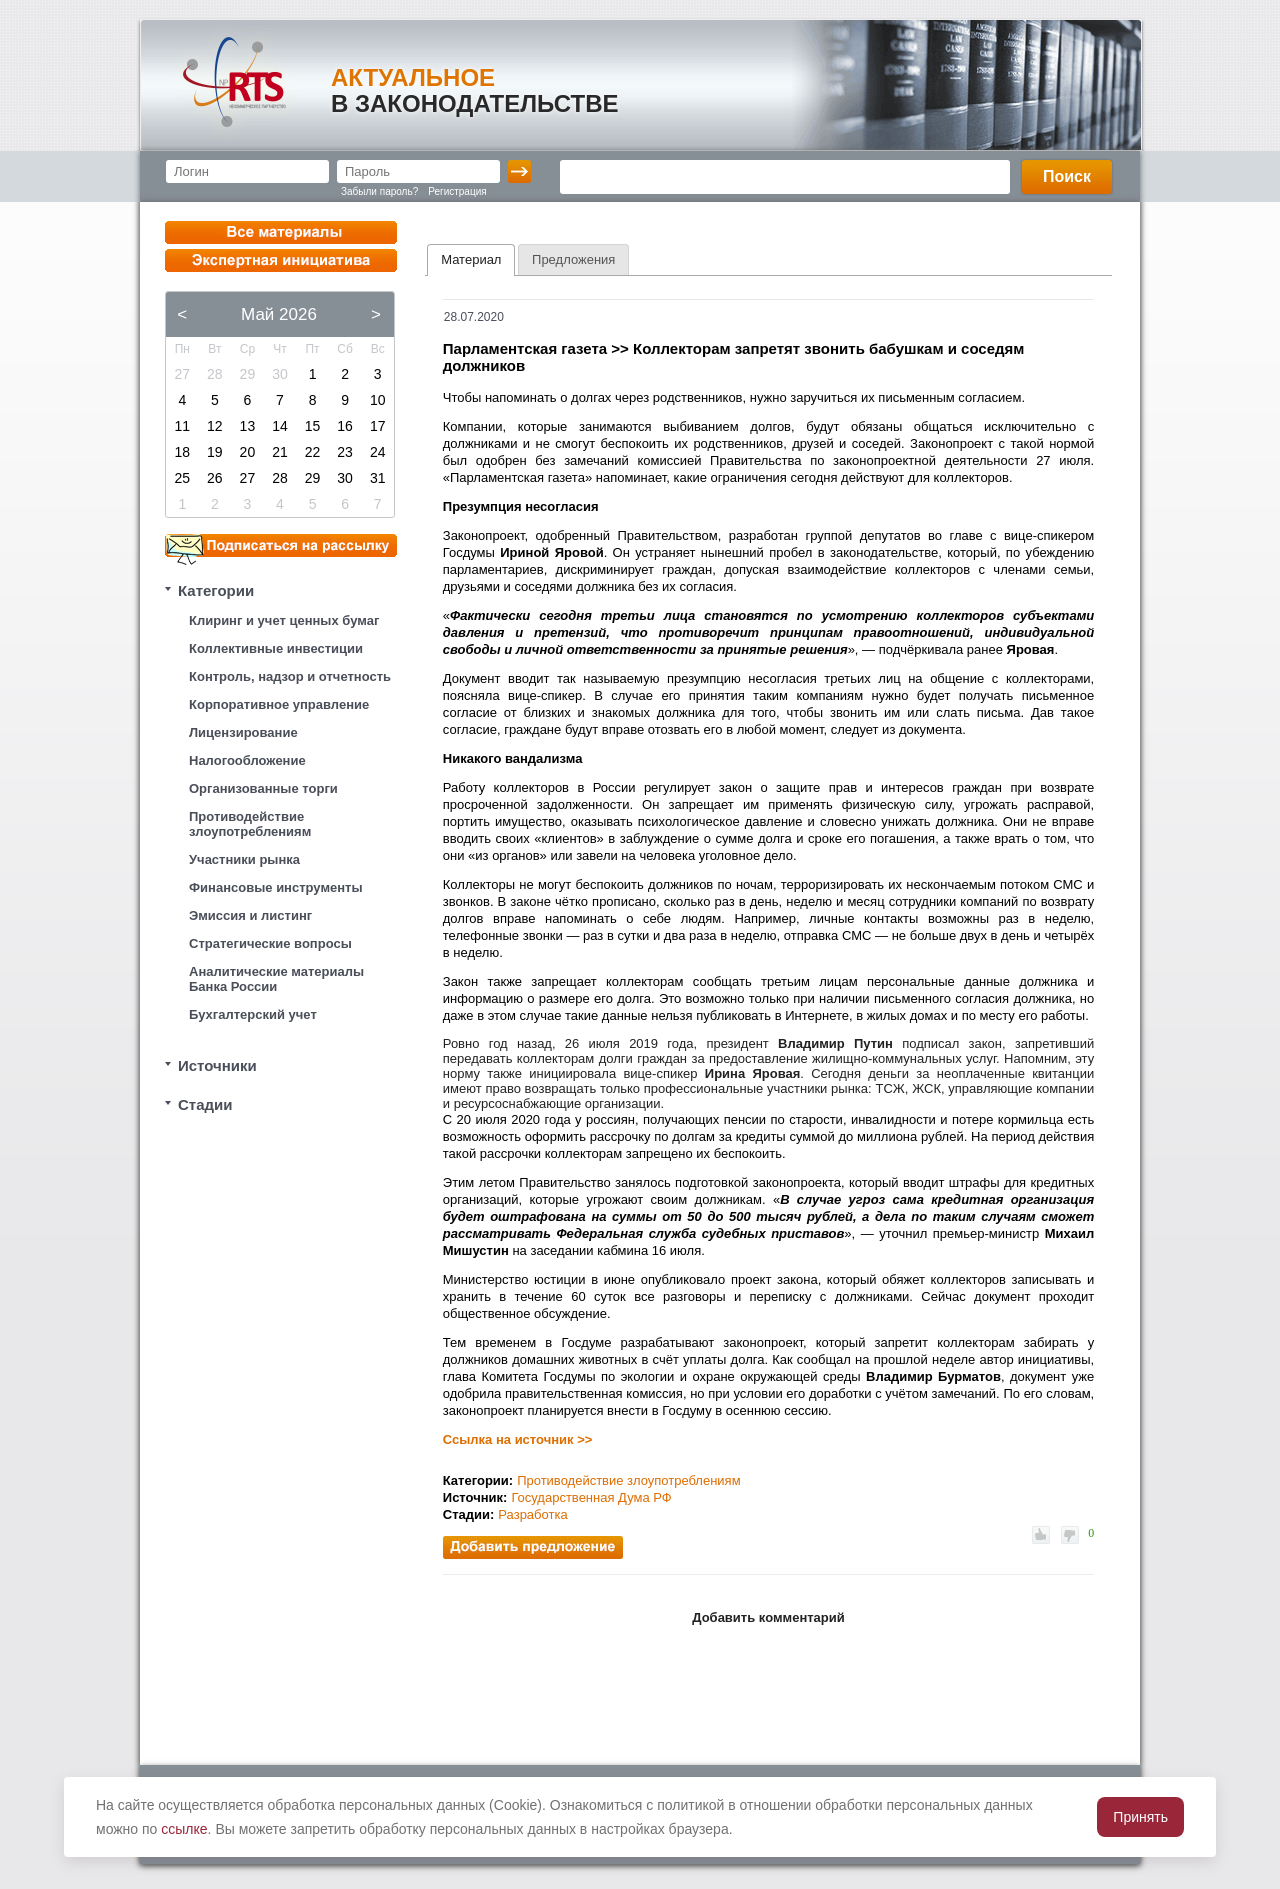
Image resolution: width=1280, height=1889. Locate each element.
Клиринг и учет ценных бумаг (284, 620)
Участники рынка (244, 859)
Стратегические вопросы (270, 943)
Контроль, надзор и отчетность (290, 676)
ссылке (184, 1829)
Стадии (205, 1104)
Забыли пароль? (379, 191)
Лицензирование (243, 732)
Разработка (532, 1514)
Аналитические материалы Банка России (276, 979)
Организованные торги (263, 788)
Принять (1140, 1817)
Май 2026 (279, 314)
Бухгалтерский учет (253, 1014)
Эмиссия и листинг (250, 915)
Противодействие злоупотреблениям (250, 824)
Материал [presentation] (471, 259)
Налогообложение (247, 760)
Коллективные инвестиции (276, 648)
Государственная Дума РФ (591, 1497)
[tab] (471, 260)
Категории (216, 590)
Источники (217, 1065)
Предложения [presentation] (573, 259)
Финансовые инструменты (276, 887)
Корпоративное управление (279, 704)
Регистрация (457, 191)
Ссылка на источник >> (518, 1439)
